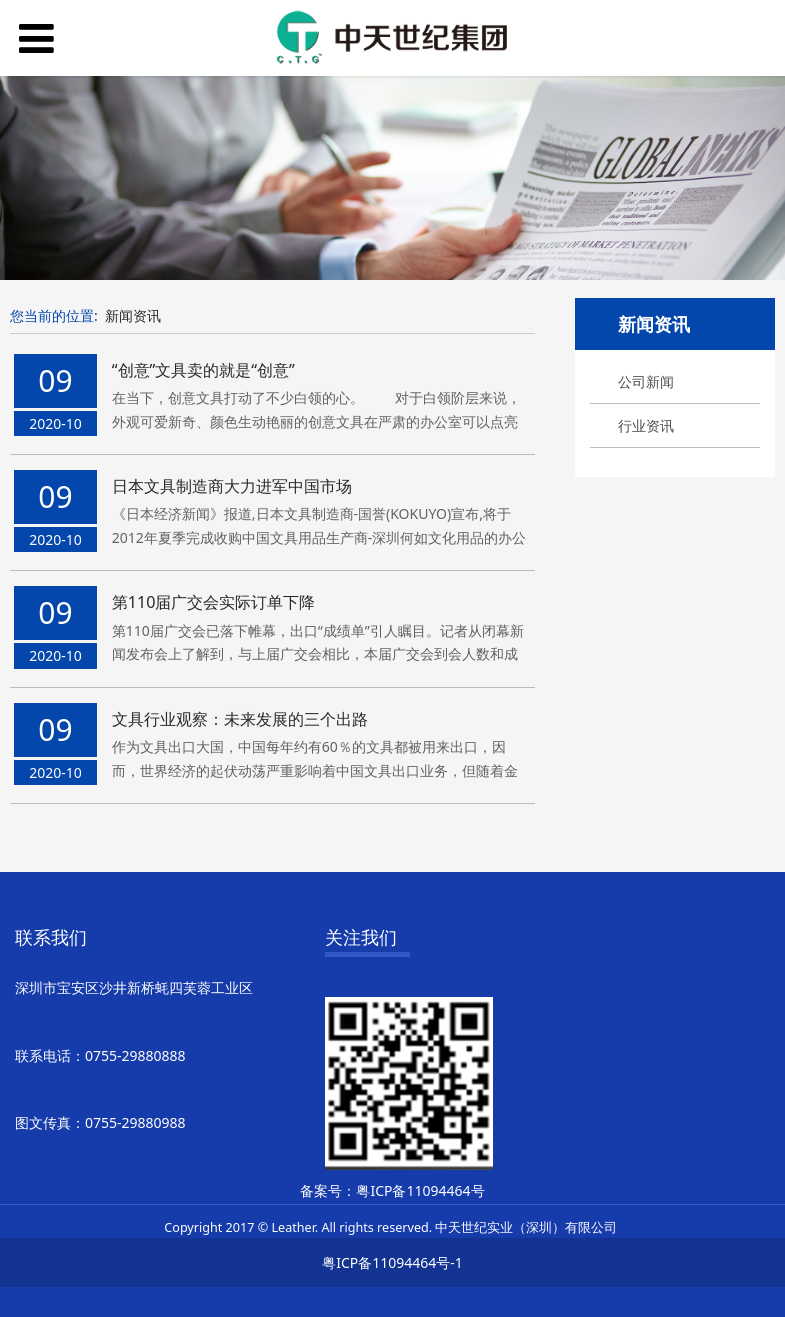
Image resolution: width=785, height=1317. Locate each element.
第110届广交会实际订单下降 (214, 602)
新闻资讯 (133, 315)
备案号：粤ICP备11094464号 (392, 1190)
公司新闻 (646, 381)
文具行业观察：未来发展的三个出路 (240, 719)
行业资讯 (646, 425)
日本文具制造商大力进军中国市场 (232, 486)
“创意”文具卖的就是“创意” (203, 370)
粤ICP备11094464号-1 (392, 1262)
